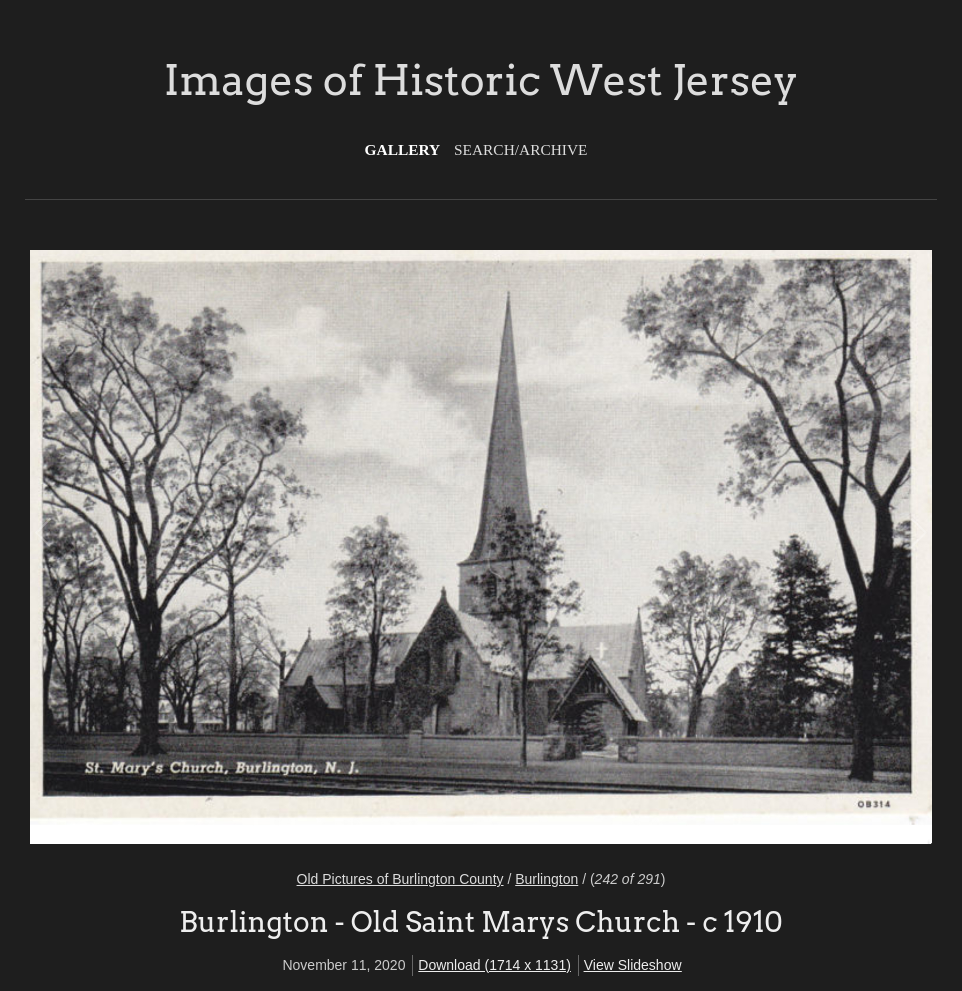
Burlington (546, 879)
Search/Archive (520, 149)
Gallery (403, 149)
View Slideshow (633, 965)
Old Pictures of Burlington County (400, 879)
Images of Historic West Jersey (481, 80)
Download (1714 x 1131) (494, 965)
